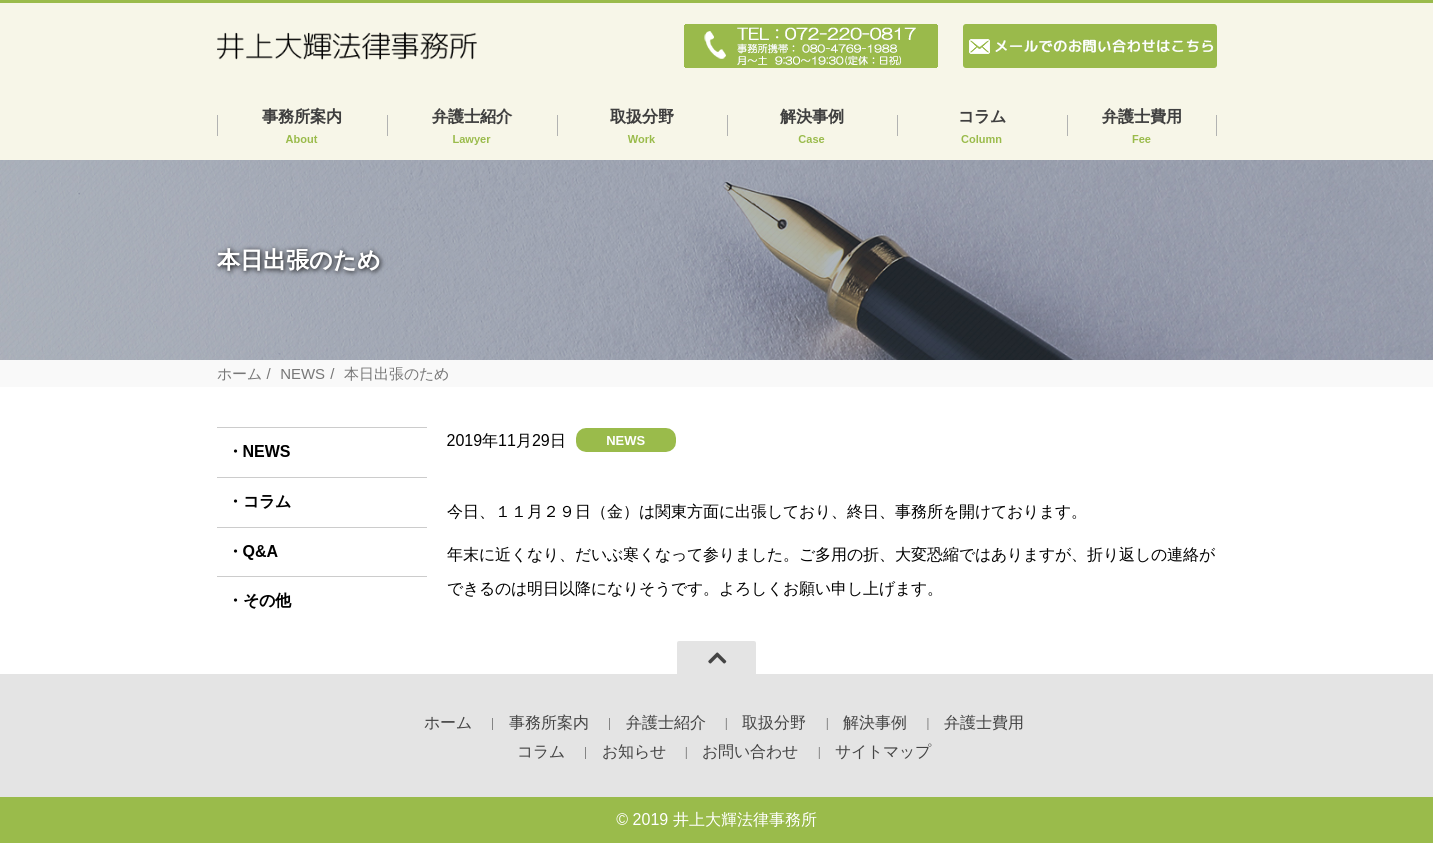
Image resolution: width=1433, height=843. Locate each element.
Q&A (261, 551)
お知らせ (634, 751)
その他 (267, 600)
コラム (982, 127)
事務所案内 (302, 127)
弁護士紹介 (472, 127)
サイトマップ (883, 751)
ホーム (239, 373)
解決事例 (812, 127)
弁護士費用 (1142, 127)
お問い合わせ (750, 751)
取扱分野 (642, 127)
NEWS (302, 373)
